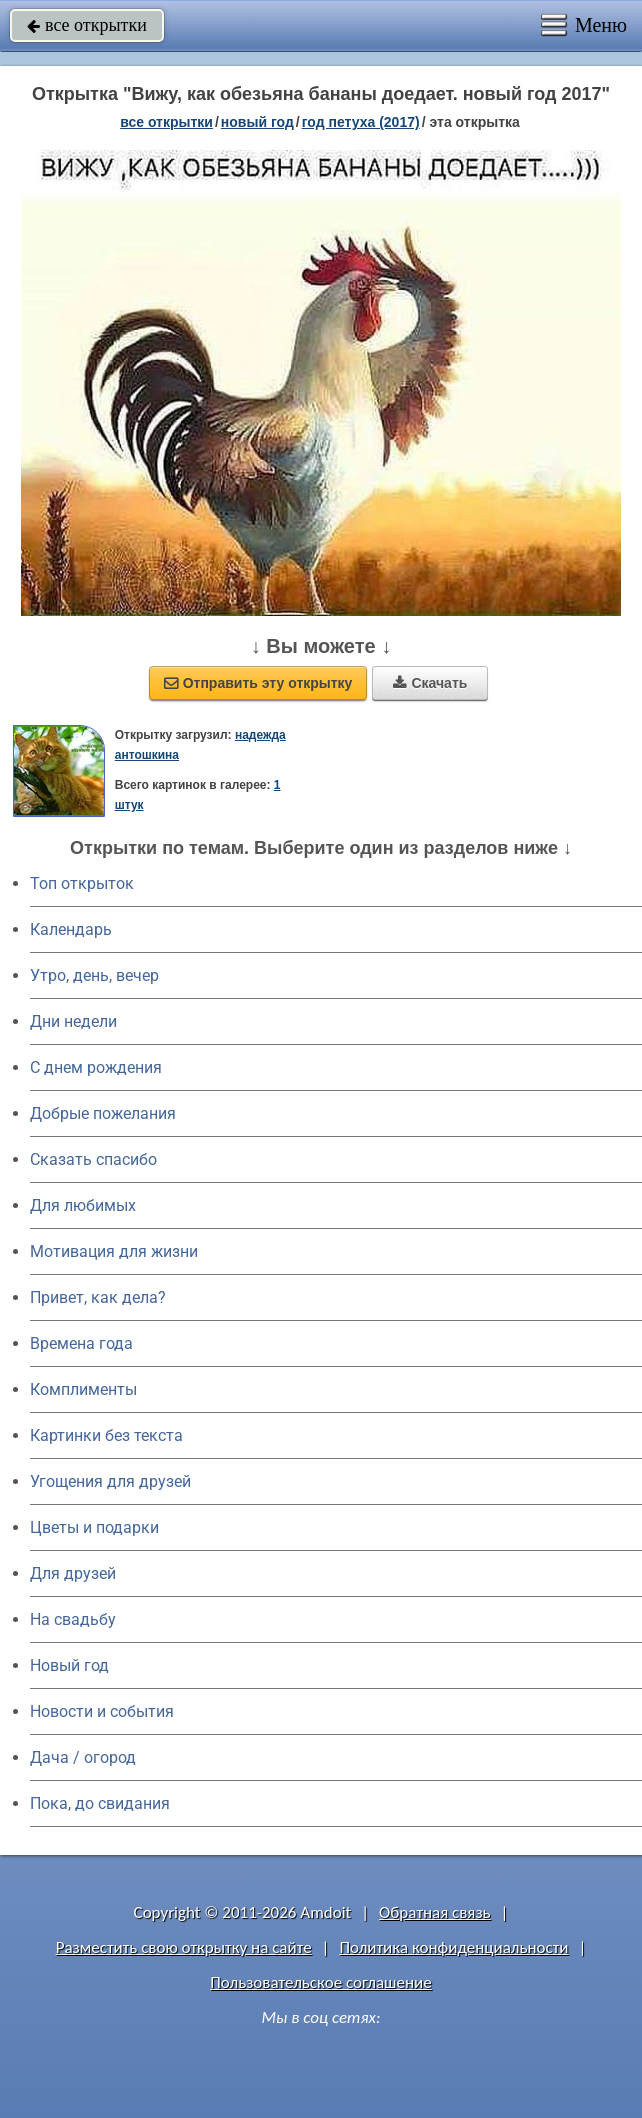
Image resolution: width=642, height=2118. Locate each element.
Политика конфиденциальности (453, 1947)
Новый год (69, 1665)
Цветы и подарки (94, 1527)
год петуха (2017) (361, 122)
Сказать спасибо (93, 1159)
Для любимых (83, 1205)
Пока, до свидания (100, 1803)
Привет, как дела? (98, 1297)
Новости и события (102, 1711)
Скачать (430, 683)
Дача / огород (83, 1757)
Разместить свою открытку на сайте (184, 1947)
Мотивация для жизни (114, 1251)
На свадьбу (73, 1619)
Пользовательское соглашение (320, 1982)
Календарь (71, 929)
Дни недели (73, 1021)
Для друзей (73, 1573)
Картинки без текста (106, 1435)
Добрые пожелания (103, 1113)
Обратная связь (435, 1912)
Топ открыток (82, 883)
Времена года (81, 1343)
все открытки (87, 25)
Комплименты (83, 1389)
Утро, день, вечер (94, 975)
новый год (257, 122)
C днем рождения (96, 1067)
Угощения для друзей (110, 1481)
